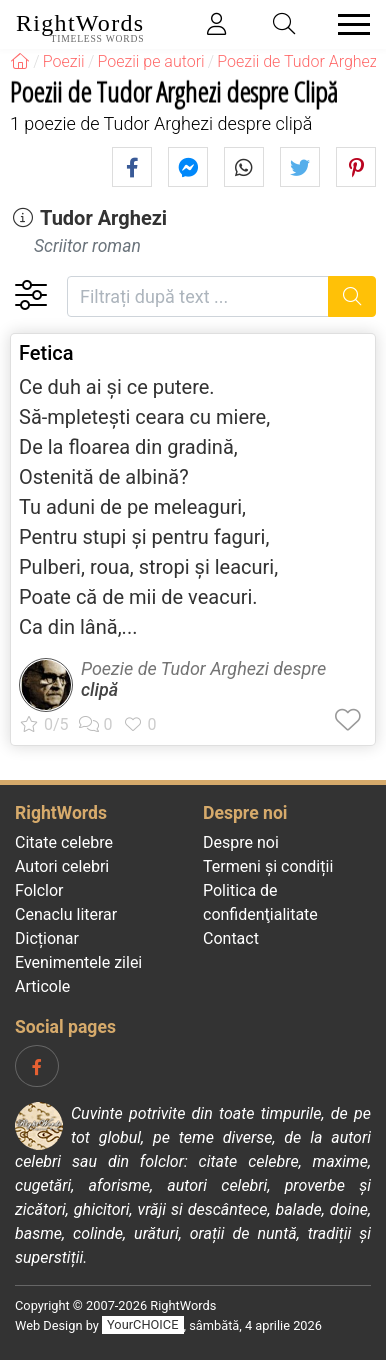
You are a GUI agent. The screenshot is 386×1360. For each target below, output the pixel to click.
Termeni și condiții (268, 866)
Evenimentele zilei (78, 962)
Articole (42, 986)
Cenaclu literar (66, 914)
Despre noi (241, 842)
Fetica (46, 353)
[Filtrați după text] (198, 296)
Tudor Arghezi (103, 218)
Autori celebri (62, 866)
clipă (99, 689)
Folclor (39, 890)
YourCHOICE (142, 1325)
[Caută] (352, 296)
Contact (231, 938)
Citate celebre (64, 842)
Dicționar (47, 938)
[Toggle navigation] (348, 24)
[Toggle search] (285, 24)
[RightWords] (20, 61)
